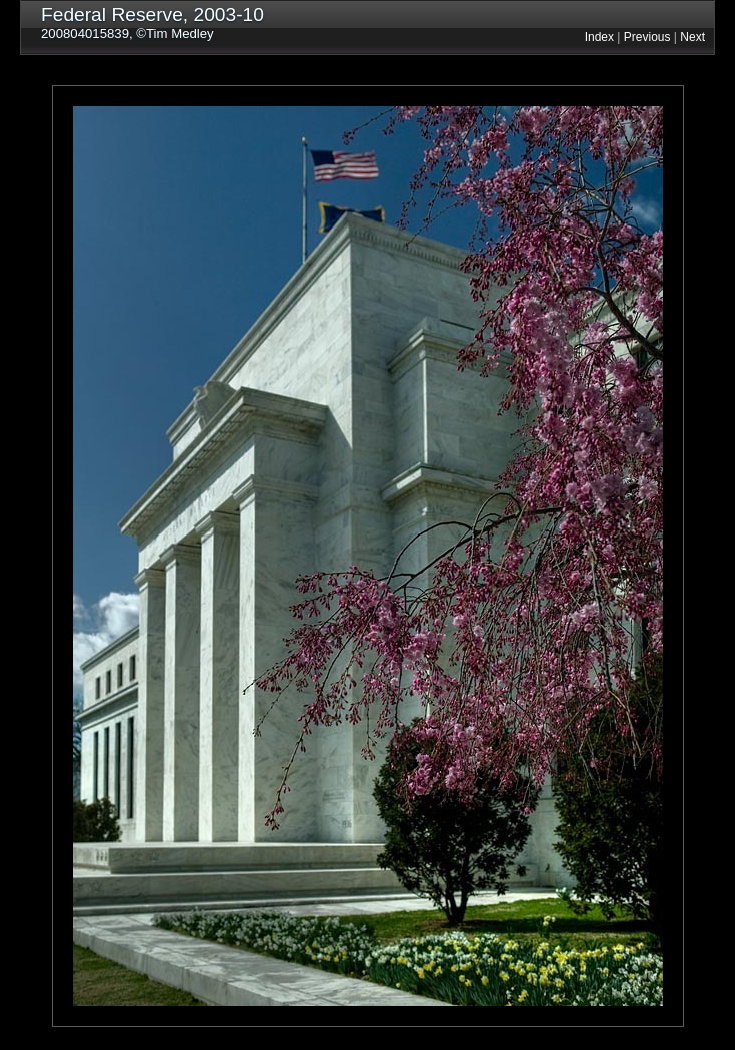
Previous (647, 37)
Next (692, 37)
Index (599, 37)
